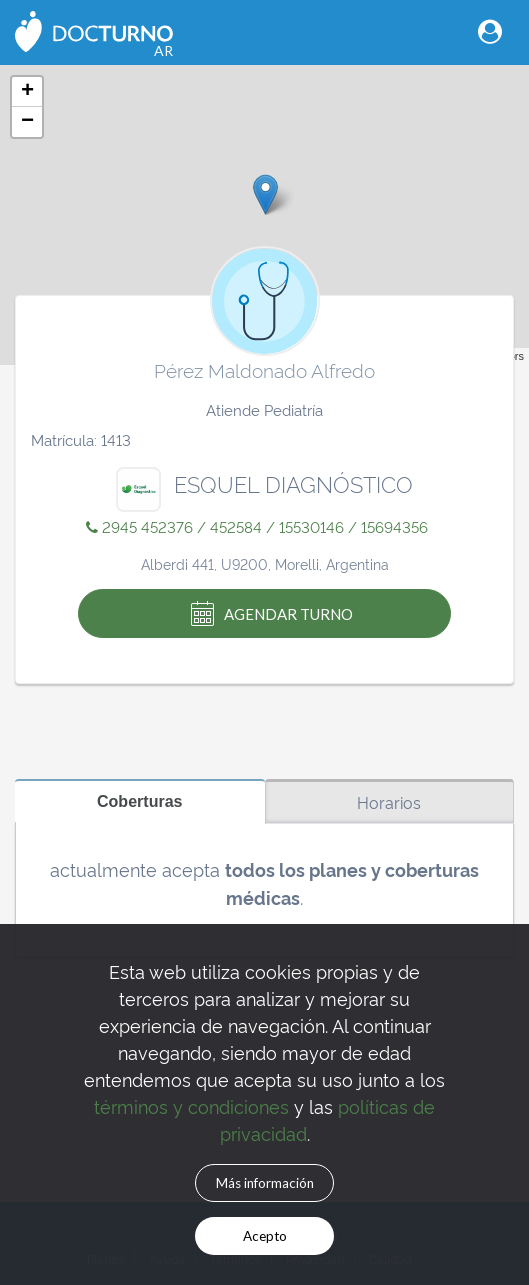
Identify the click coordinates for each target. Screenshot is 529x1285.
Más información (265, 1183)
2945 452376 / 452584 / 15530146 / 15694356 (257, 526)
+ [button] (27, 92)
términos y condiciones (191, 1105)
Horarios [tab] (389, 802)
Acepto (265, 1236)
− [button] (27, 122)
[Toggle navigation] (490, 31)
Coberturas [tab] (140, 801)
